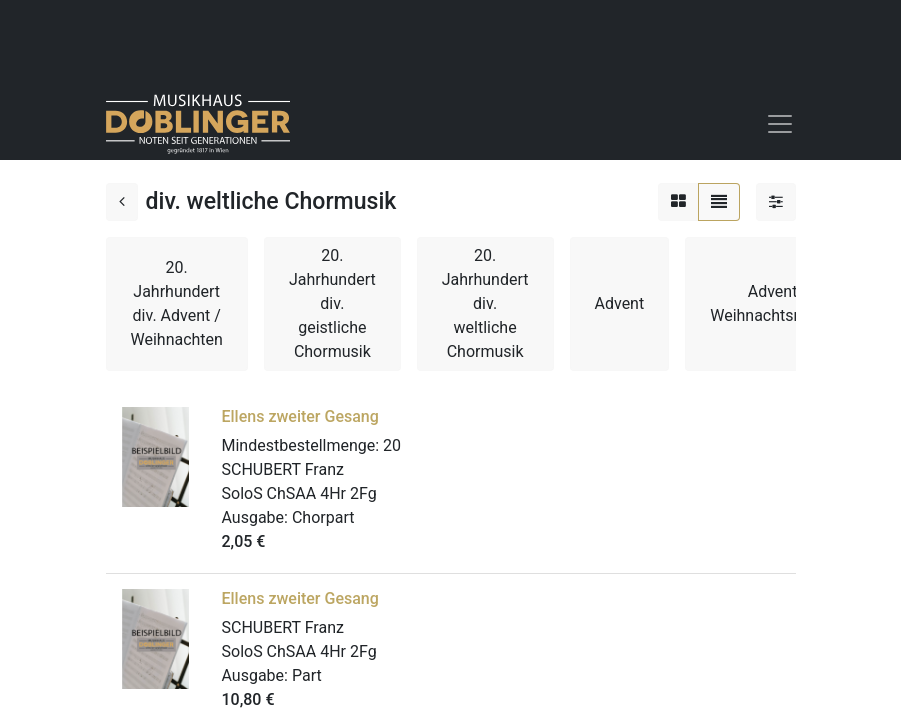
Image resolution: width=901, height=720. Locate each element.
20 (392, 445)
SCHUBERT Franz (283, 469)
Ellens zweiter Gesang (300, 416)
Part (307, 675)
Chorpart (323, 517)
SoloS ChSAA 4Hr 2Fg (299, 493)
